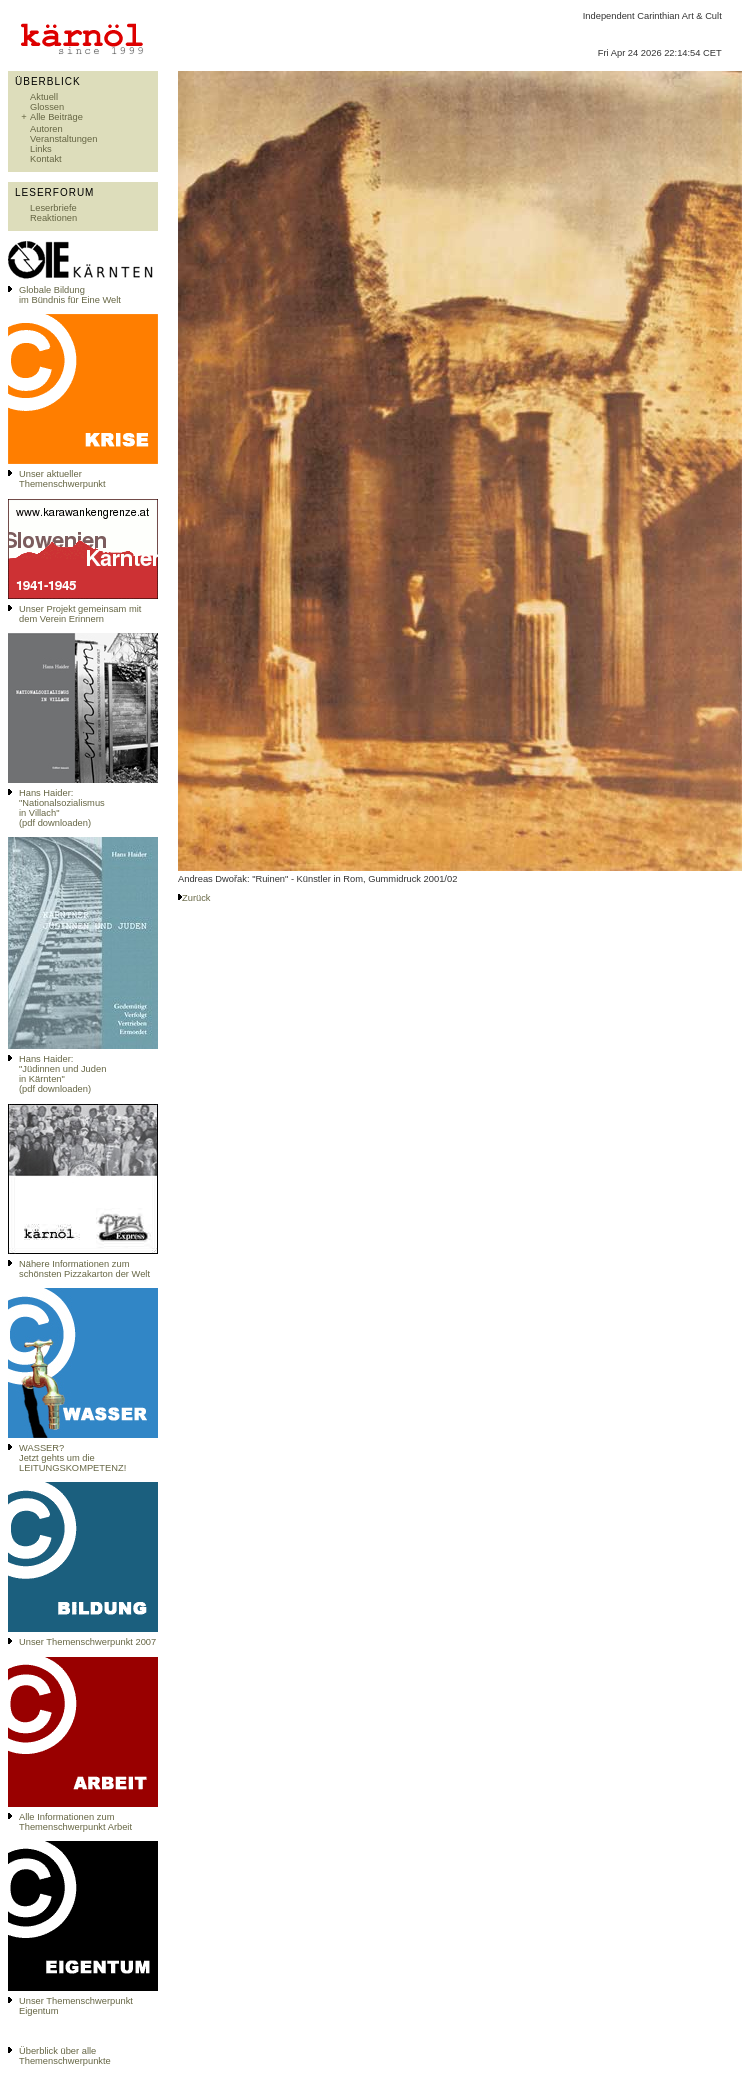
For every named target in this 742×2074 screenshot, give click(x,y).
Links (41, 149)
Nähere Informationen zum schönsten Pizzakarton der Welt (84, 1269)
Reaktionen (53, 218)
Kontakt (46, 159)
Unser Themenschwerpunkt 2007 (87, 1642)
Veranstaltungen (63, 139)
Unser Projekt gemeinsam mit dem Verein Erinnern (80, 614)
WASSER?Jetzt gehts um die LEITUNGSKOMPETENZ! (72, 1458)
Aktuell (44, 97)
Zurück (196, 898)
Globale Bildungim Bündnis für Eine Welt (70, 295)
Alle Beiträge (56, 117)
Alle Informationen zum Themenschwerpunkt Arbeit (75, 1822)
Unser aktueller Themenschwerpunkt (62, 479)
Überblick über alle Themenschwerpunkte (65, 2056)
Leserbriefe (53, 208)
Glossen (47, 107)
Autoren (46, 129)
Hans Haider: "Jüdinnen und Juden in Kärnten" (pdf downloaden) (62, 1074)
